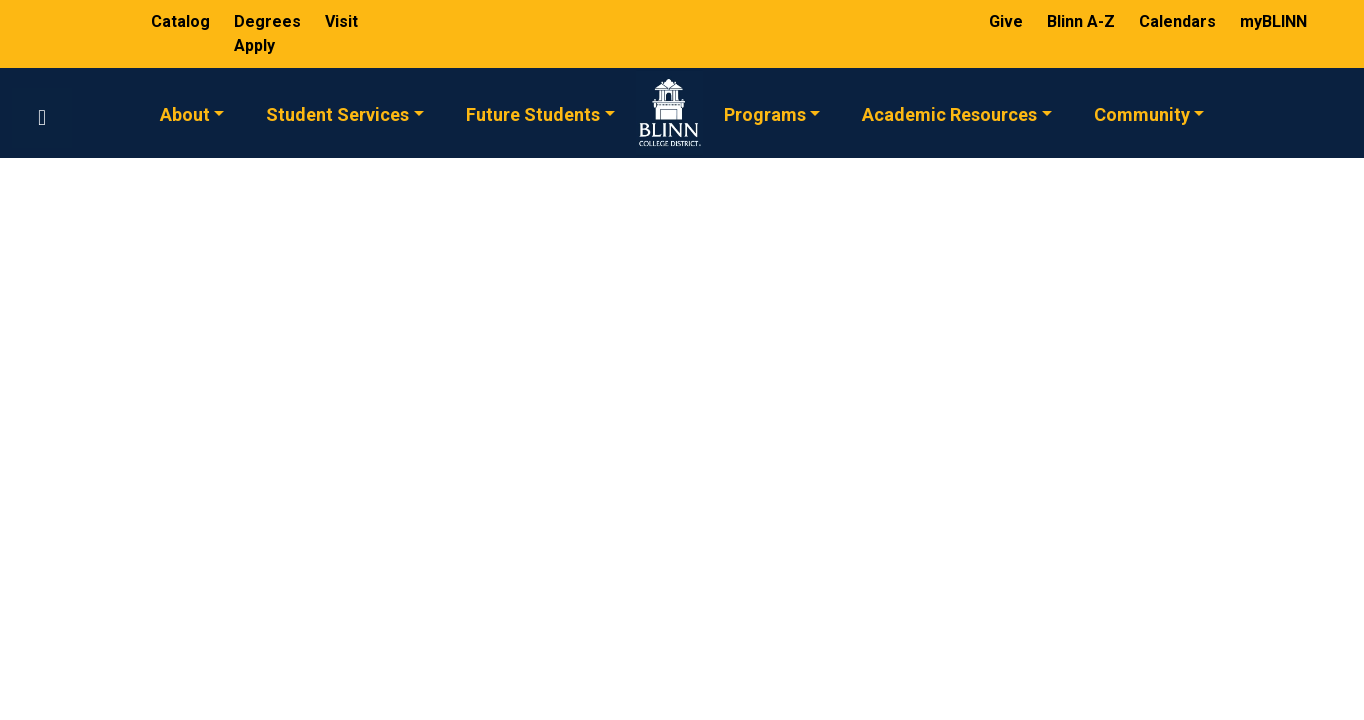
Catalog (182, 21)
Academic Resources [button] (949, 113)
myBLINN (1273, 21)
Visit (341, 21)
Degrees (267, 21)
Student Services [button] (337, 113)
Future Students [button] (533, 113)
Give (1008, 21)
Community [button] (1142, 113)
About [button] (185, 113)
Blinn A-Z (1083, 21)
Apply (254, 45)
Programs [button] (765, 113)
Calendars (1179, 21)
